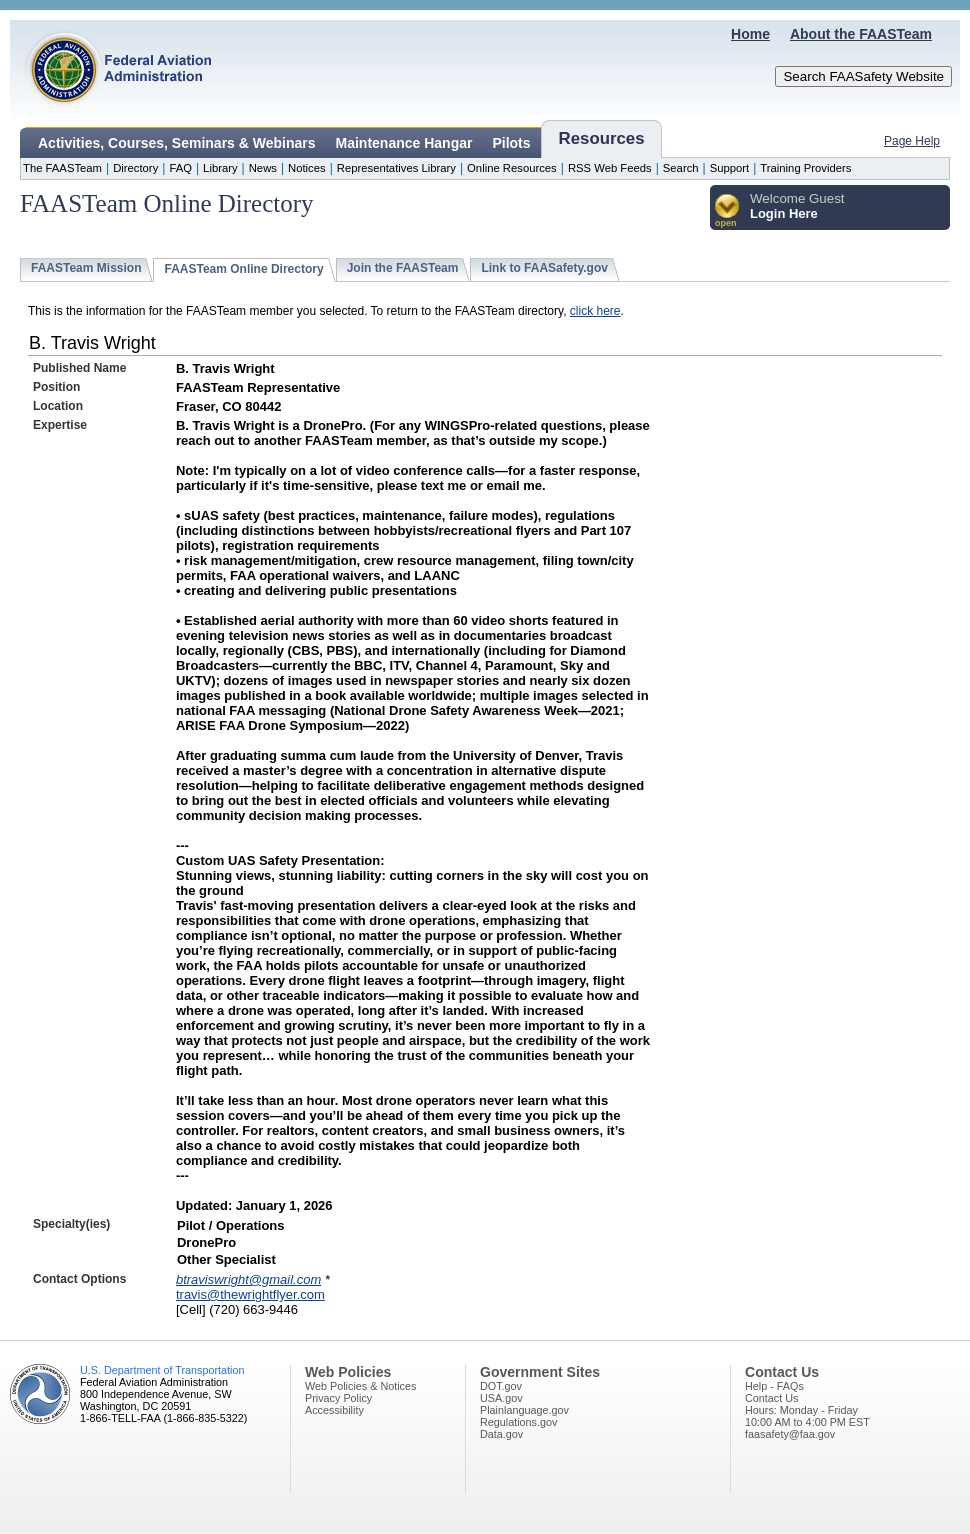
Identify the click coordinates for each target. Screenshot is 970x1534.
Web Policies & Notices (360, 1386)
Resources (602, 138)
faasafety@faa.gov (790, 1434)
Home (750, 34)
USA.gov (501, 1398)
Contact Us (771, 1398)
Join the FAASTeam (403, 268)
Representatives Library (396, 168)
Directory (135, 168)
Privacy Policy (338, 1398)
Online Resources (512, 168)
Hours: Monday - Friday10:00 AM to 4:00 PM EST (807, 1416)
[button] (727, 211)
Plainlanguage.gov (524, 1410)
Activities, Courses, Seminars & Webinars (177, 143)
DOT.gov (501, 1386)
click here (595, 311)
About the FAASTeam (861, 34)
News (263, 168)
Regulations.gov (518, 1422)
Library (220, 168)
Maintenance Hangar (404, 143)
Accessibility (334, 1410)
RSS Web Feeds (610, 168)
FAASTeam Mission (86, 268)
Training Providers (805, 168)
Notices (307, 168)
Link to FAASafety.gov (544, 268)
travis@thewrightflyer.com (250, 1294)
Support (730, 168)
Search (681, 168)
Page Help (912, 141)
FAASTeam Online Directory (243, 269)
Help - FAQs (774, 1386)
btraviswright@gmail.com (248, 1279)
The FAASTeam (62, 168)
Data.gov (501, 1434)
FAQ (180, 168)
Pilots (511, 143)
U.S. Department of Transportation (162, 1370)
